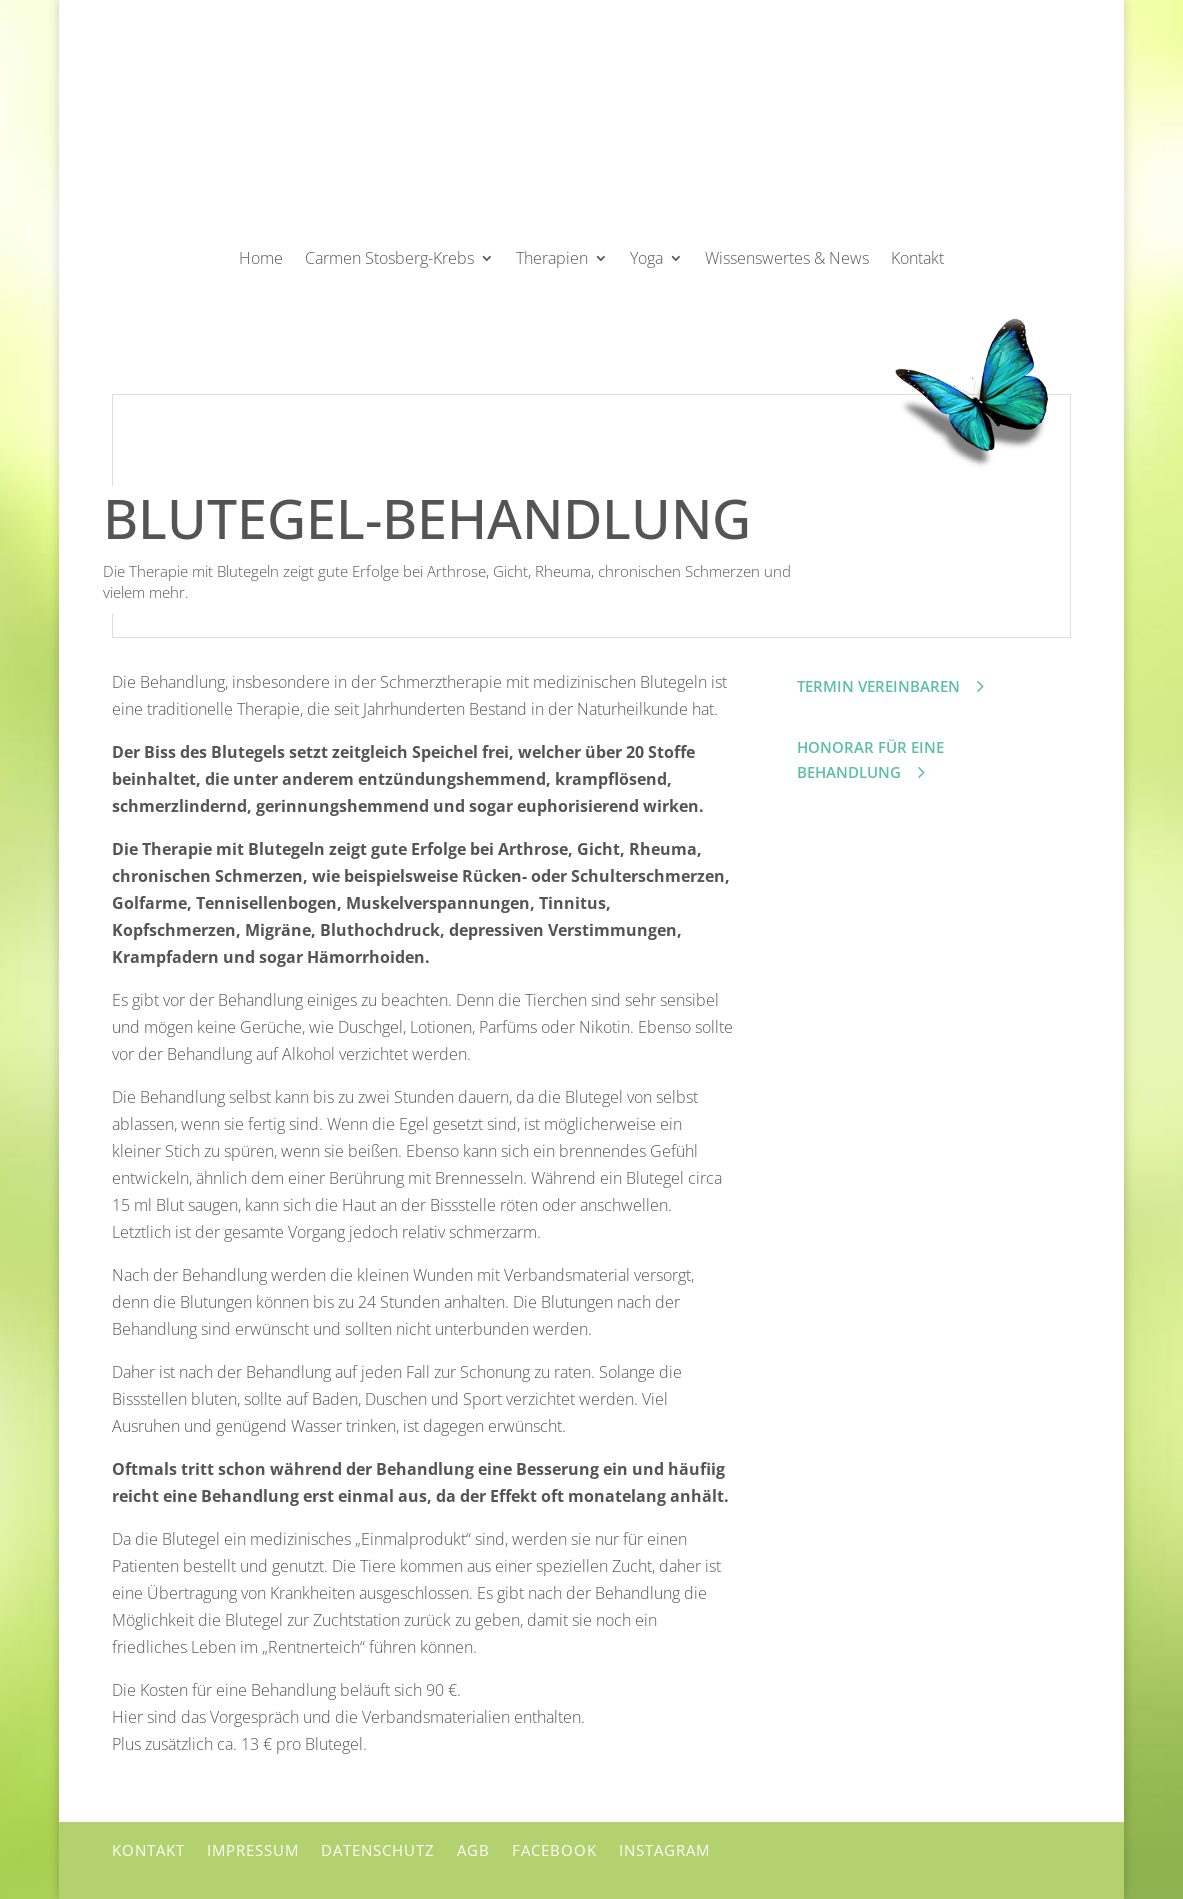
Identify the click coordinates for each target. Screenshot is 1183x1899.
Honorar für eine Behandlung (870, 760)
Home (261, 258)
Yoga (646, 258)
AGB (473, 1850)
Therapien (552, 258)
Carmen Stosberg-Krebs (389, 258)
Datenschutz (378, 1850)
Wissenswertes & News (787, 258)
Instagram (664, 1850)
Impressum (253, 1850)
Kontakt (917, 258)
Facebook (554, 1850)
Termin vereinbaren (878, 686)
